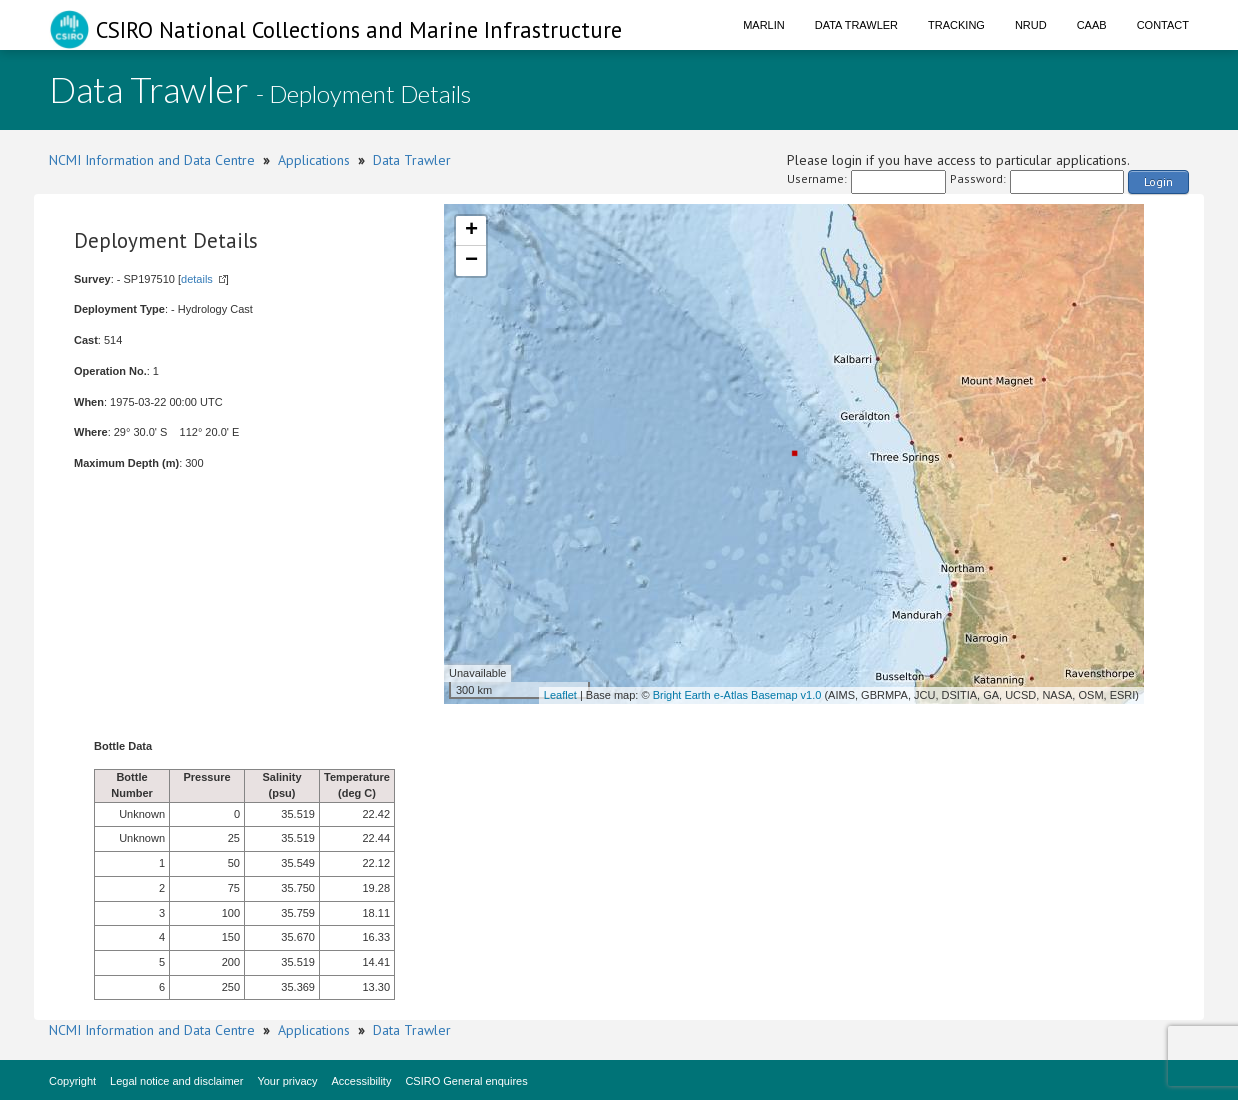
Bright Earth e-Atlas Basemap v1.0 (737, 695)
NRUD (1031, 25)
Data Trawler (856, 25)
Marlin (764, 25)
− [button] (471, 261)
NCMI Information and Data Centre (152, 160)
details (197, 279)
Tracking (956, 25)
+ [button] (471, 231)
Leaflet (560, 695)
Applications (314, 160)
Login (1158, 181)
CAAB (1092, 25)
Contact (1163, 25)
